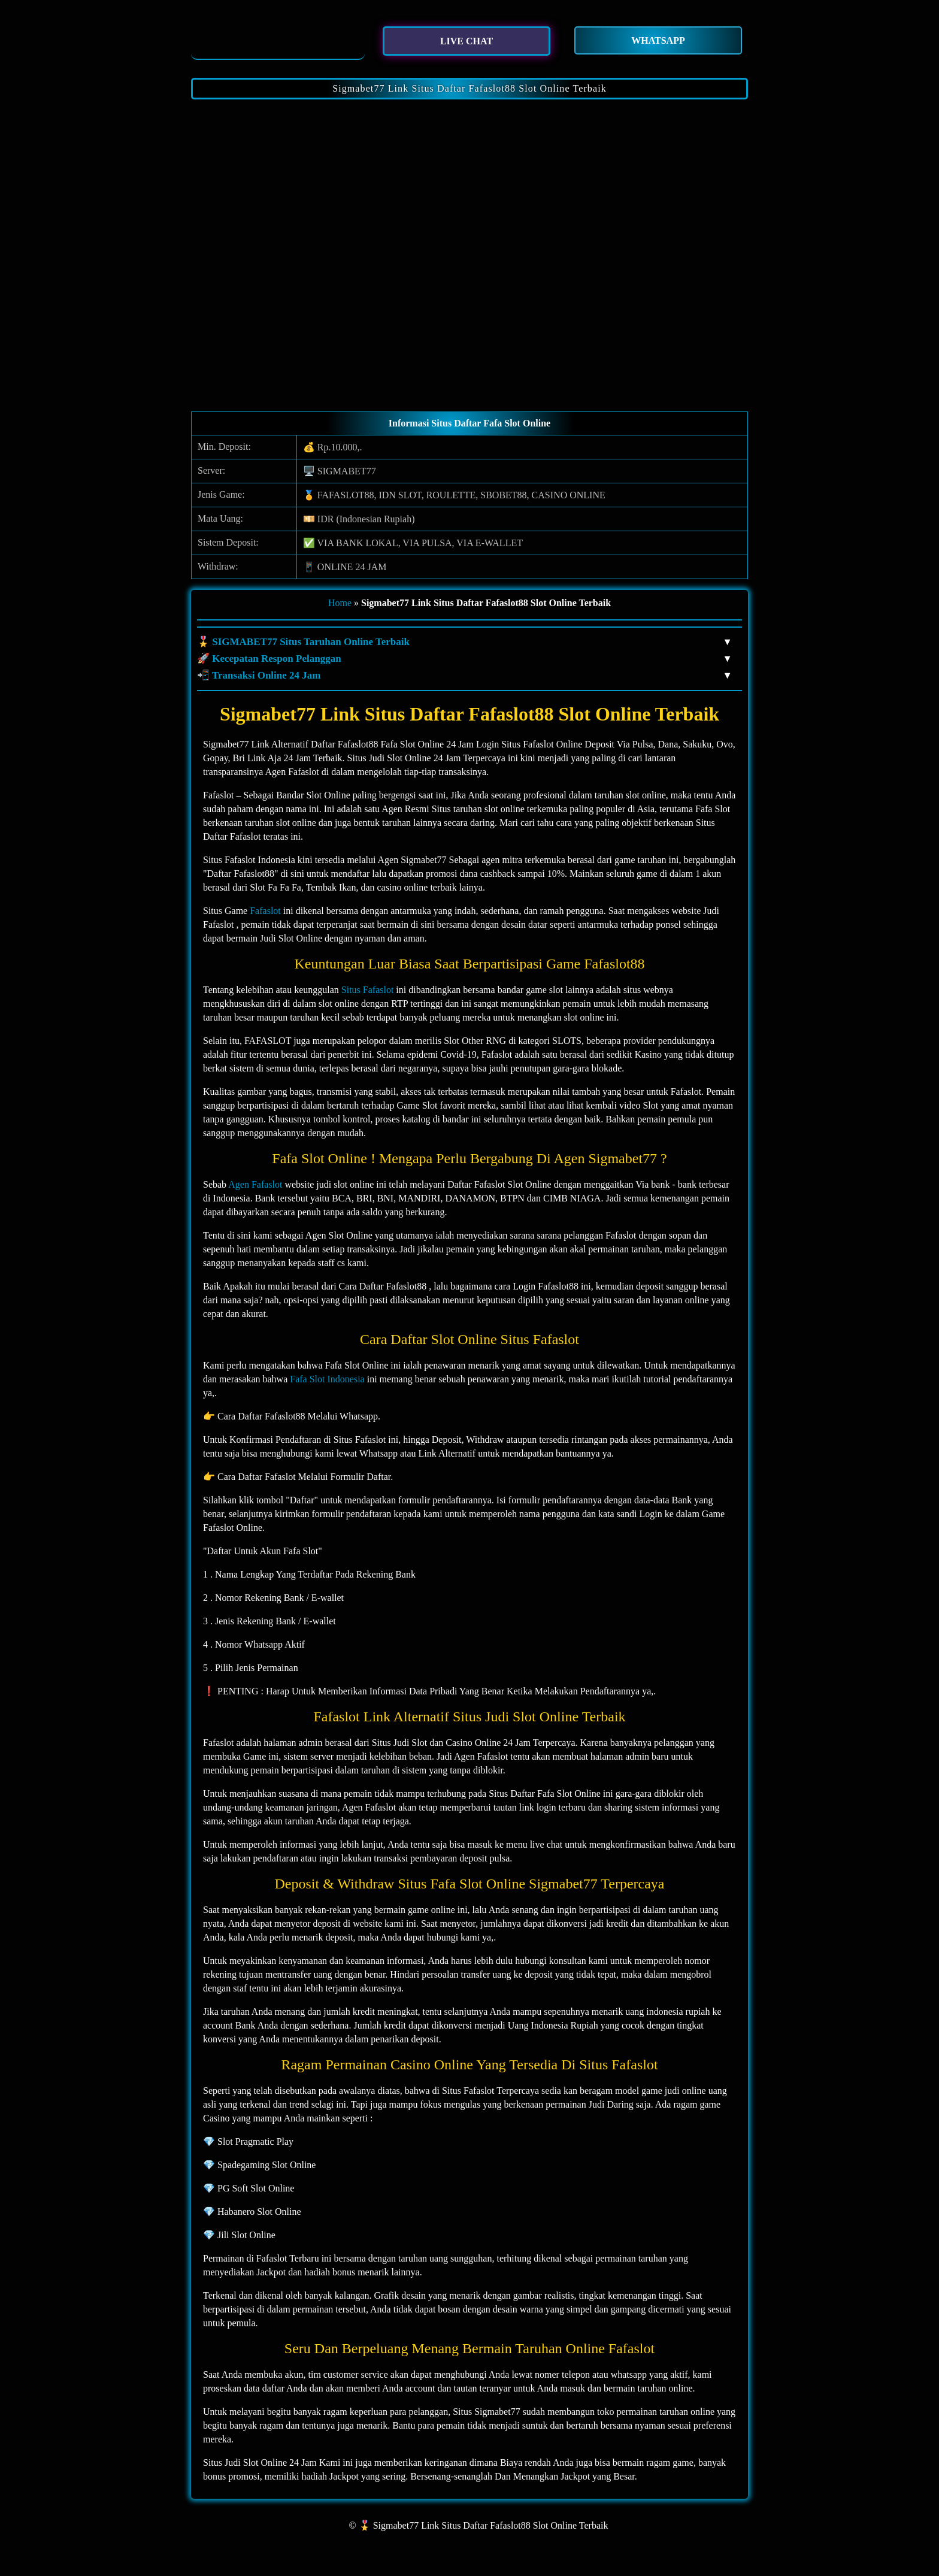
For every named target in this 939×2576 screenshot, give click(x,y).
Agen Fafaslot (255, 1184)
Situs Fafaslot (367, 990)
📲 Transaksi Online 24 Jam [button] (463, 675)
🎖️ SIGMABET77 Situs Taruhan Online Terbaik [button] (463, 642)
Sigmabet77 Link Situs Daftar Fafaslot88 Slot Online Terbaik (469, 88)
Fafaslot (265, 911)
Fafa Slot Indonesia (327, 1379)
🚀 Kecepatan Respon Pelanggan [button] (463, 658)
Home (340, 603)
